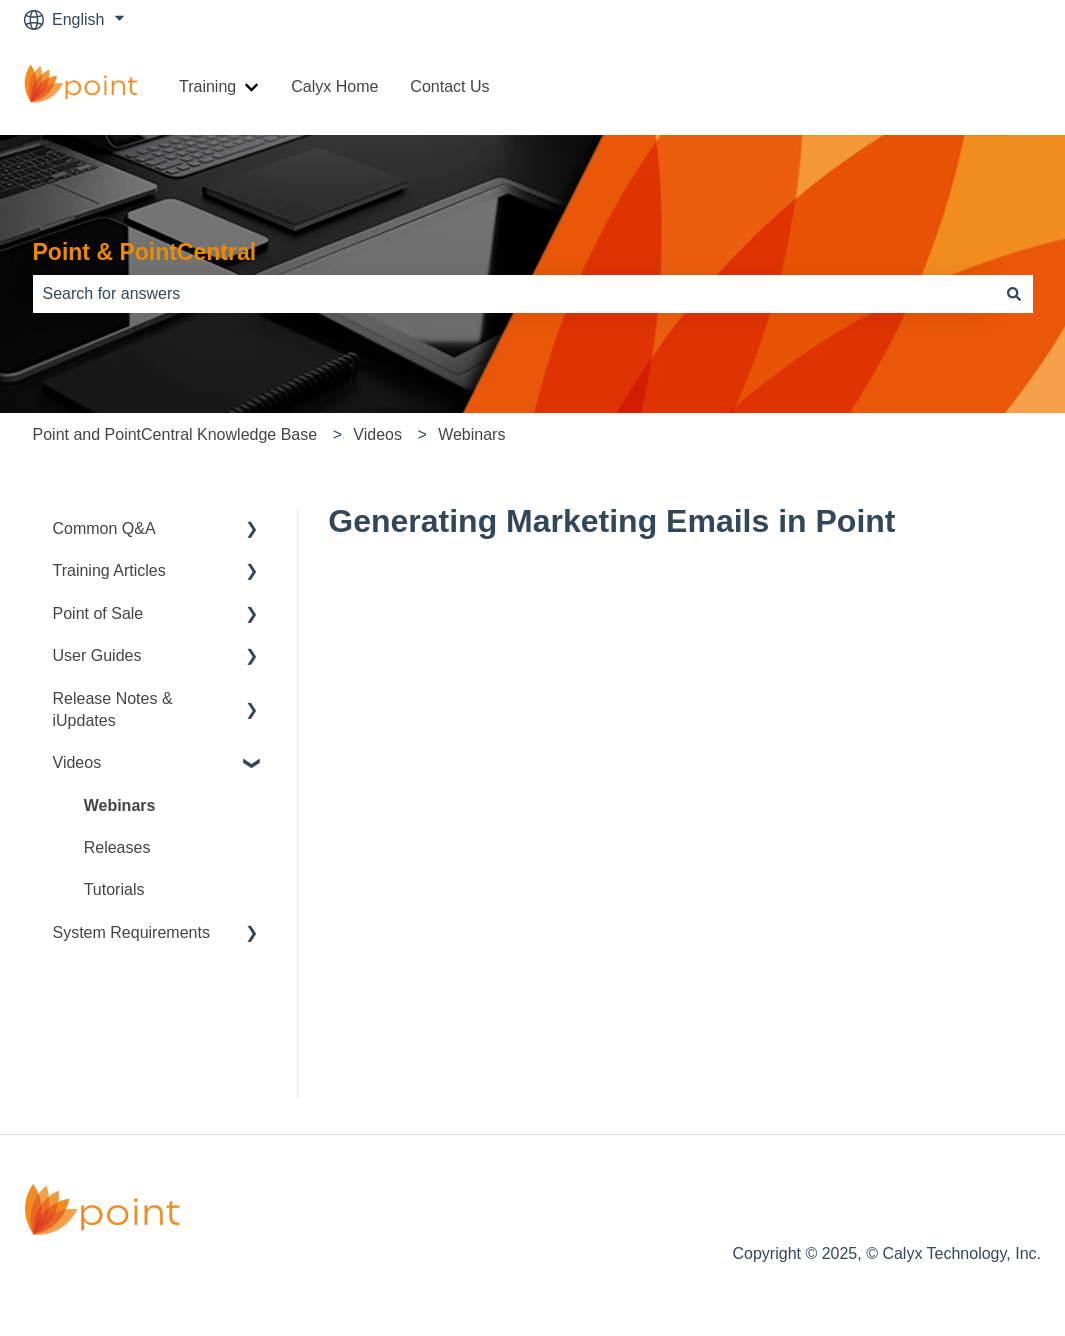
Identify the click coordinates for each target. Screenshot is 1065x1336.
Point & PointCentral (145, 252)
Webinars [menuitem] (120, 805)
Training (207, 86)
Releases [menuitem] (117, 847)
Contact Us (449, 86)
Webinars (471, 434)
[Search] (1014, 294)
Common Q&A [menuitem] (104, 528)
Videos (377, 434)
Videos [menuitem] (77, 762)
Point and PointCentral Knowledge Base (175, 434)
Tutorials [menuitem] (114, 889)
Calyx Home (334, 86)
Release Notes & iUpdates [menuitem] (113, 709)
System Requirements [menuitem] (131, 932)
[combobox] (514, 294)
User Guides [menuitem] (97, 655)
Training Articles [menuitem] (109, 570)
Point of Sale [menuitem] (98, 613)
